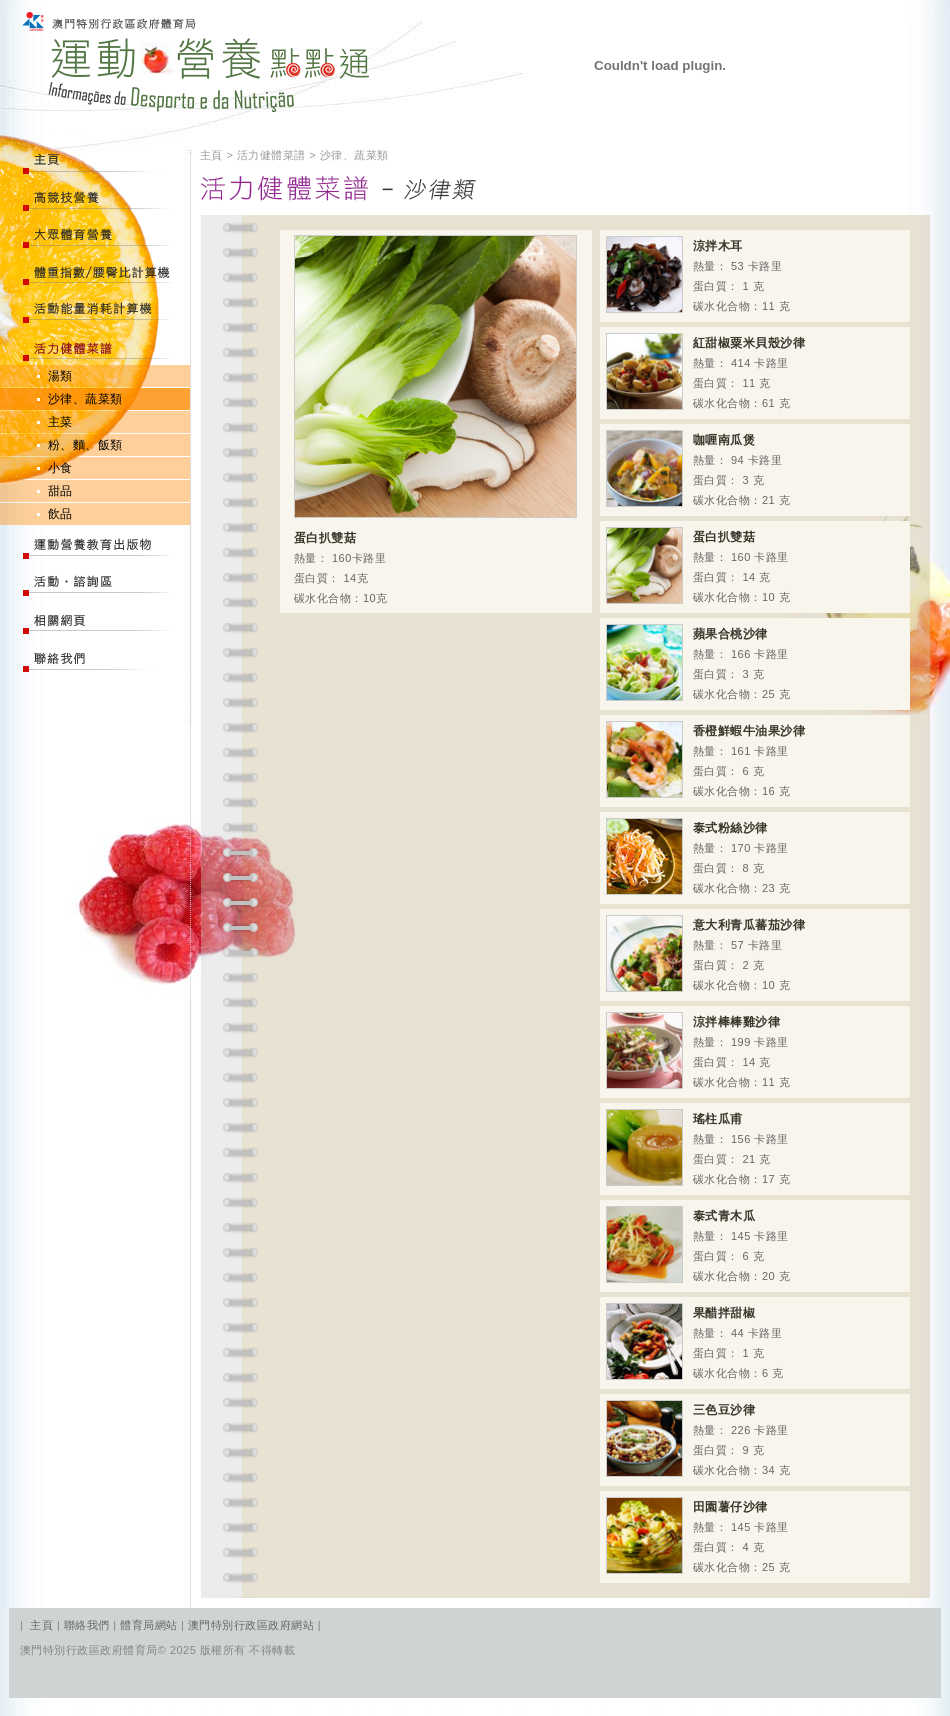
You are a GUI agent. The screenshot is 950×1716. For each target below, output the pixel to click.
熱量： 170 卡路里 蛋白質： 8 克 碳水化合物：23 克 (698, 856)
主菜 (60, 422)
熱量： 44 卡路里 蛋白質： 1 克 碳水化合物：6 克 (695, 1341)
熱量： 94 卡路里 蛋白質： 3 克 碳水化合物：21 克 (698, 468)
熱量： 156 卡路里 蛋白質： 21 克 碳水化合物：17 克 (698, 1147)
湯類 (60, 376)
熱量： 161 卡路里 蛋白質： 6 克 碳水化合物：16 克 (705, 759)
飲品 (60, 514)
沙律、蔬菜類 (85, 399)
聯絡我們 (88, 1625)
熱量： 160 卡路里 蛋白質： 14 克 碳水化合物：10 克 (698, 565)
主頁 (41, 1625)
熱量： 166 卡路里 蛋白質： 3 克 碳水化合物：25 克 (698, 662)
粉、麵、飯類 (85, 445)
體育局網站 (148, 1625)
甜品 (60, 491)
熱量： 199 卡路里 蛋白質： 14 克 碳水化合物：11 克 (698, 1050)
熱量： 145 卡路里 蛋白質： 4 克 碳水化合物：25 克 (698, 1535)
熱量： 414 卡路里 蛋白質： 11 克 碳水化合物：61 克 (705, 371)
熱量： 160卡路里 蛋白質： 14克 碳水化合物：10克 (435, 419)
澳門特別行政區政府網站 (251, 1625)
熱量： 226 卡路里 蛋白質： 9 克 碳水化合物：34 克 (698, 1438)
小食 (60, 468)
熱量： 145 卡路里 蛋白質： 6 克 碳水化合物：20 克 (698, 1244)
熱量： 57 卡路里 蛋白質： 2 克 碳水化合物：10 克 (705, 953)
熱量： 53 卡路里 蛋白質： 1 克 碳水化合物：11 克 (698, 274)
